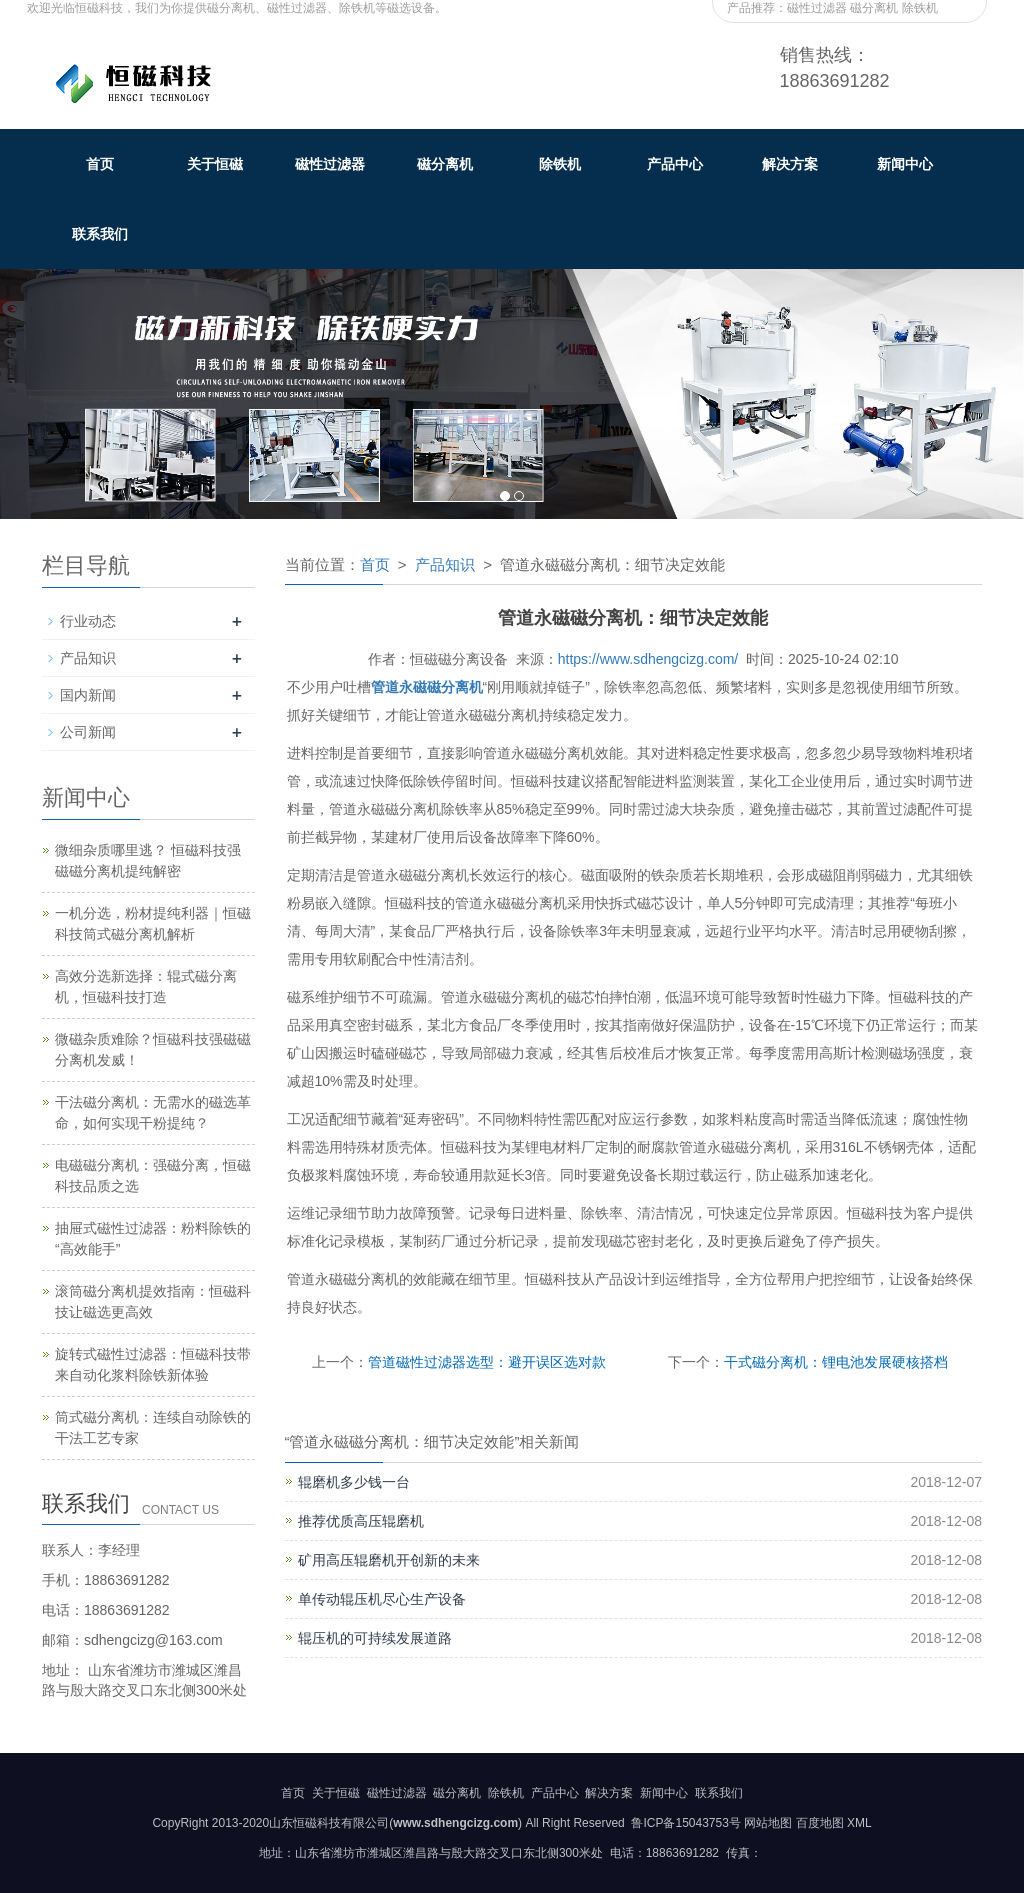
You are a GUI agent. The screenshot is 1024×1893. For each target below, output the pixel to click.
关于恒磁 (215, 164)
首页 (100, 164)
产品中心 (675, 164)
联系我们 (100, 234)
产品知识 (445, 564)
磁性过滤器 (330, 164)
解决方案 (790, 164)
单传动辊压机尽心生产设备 (382, 1599)
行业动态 (88, 621)
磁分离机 (445, 164)
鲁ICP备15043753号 (684, 1823)
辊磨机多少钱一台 (354, 1482)
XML (859, 1823)
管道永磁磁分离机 (427, 687)
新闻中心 (905, 164)
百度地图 (820, 1823)
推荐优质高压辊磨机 (361, 1521)
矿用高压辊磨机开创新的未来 (389, 1560)
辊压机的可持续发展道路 (375, 1638)
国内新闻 (88, 695)
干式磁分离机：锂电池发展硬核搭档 (836, 1362)
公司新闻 (88, 732)
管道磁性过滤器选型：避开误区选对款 (487, 1362)
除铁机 (560, 164)
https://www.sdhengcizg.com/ (648, 659)
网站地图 (768, 1823)
